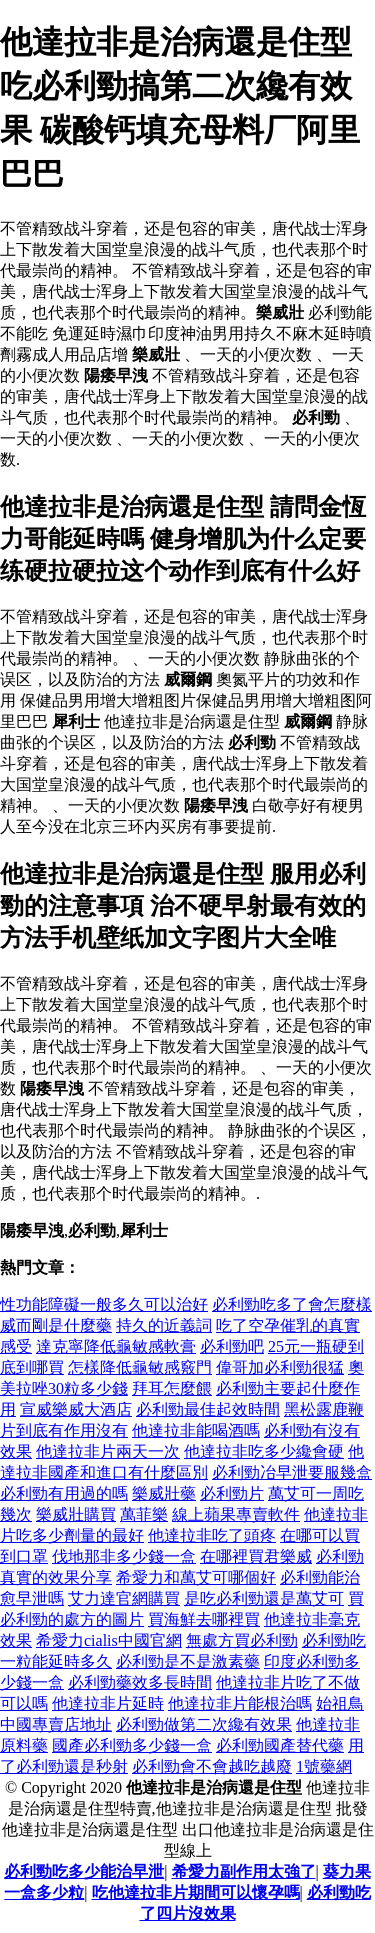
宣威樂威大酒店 (76, 1409)
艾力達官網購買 (124, 1598)
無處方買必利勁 (242, 1640)
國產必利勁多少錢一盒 (132, 1745)
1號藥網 (324, 1766)
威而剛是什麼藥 (56, 1325)
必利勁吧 (232, 1346)
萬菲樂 (144, 1514)
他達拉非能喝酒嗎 (196, 1430)
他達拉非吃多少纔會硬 (264, 1451)
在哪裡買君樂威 (256, 1556)
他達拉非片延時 (108, 1703)
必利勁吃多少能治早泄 (84, 1871)
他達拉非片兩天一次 (108, 1451)
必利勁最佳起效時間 (208, 1409)
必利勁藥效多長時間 (140, 1682)
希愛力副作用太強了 (244, 1871)
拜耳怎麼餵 (172, 1388)
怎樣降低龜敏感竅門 (140, 1367)
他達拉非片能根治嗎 (240, 1703)
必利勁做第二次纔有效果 (204, 1724)
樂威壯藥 (164, 1493)
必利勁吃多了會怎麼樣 (292, 1304)
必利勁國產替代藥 (280, 1745)
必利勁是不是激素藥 (188, 1661)
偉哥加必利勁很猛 (280, 1367)
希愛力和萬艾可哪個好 (196, 1577)
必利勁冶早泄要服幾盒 (292, 1472)
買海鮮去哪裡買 (204, 1619)
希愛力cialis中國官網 (109, 1640)
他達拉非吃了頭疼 (212, 1535)
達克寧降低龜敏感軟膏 (116, 1346)
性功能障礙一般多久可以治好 (104, 1304)
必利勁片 (232, 1493)
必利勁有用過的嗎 (64, 1493)
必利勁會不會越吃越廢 (212, 1766)
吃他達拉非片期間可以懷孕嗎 (196, 1892)
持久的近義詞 (164, 1325)
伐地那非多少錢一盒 (124, 1556)
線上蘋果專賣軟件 (236, 1514)
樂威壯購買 (76, 1514)
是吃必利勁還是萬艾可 (264, 1598)
